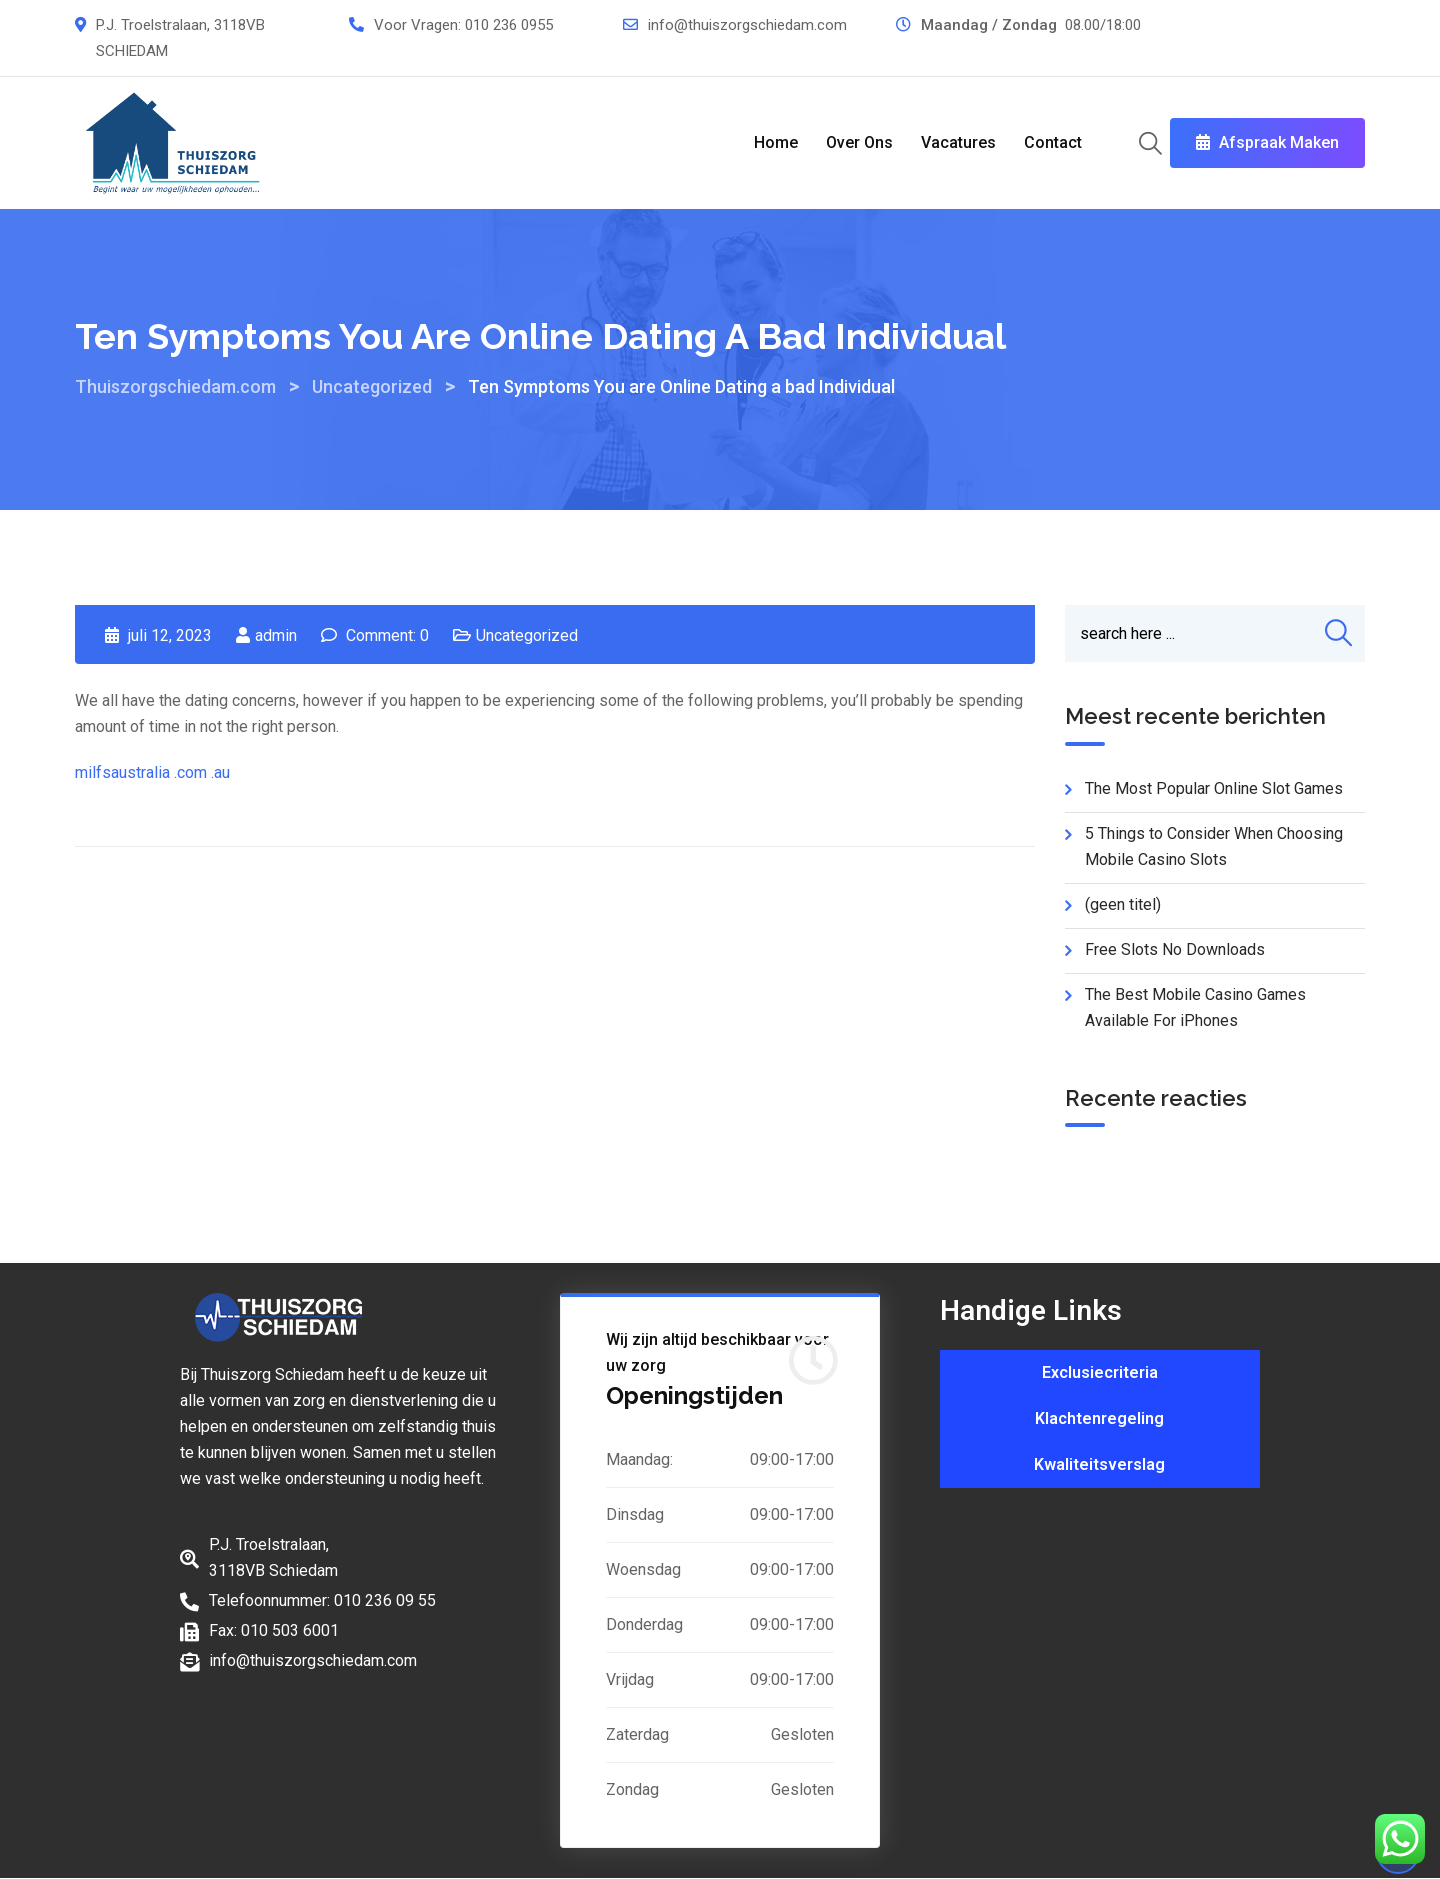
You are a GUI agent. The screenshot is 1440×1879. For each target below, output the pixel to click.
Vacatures (958, 142)
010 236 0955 (509, 25)
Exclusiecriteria (1100, 1372)
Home (776, 142)
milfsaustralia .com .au (152, 772)
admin (276, 635)
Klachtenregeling (1099, 1418)
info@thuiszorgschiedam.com (747, 25)
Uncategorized (527, 635)
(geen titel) (1123, 904)
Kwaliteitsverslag (1099, 1464)
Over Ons (859, 142)
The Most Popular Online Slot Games (1214, 788)
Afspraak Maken (1267, 142)
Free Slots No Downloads (1175, 949)
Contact (1053, 142)
